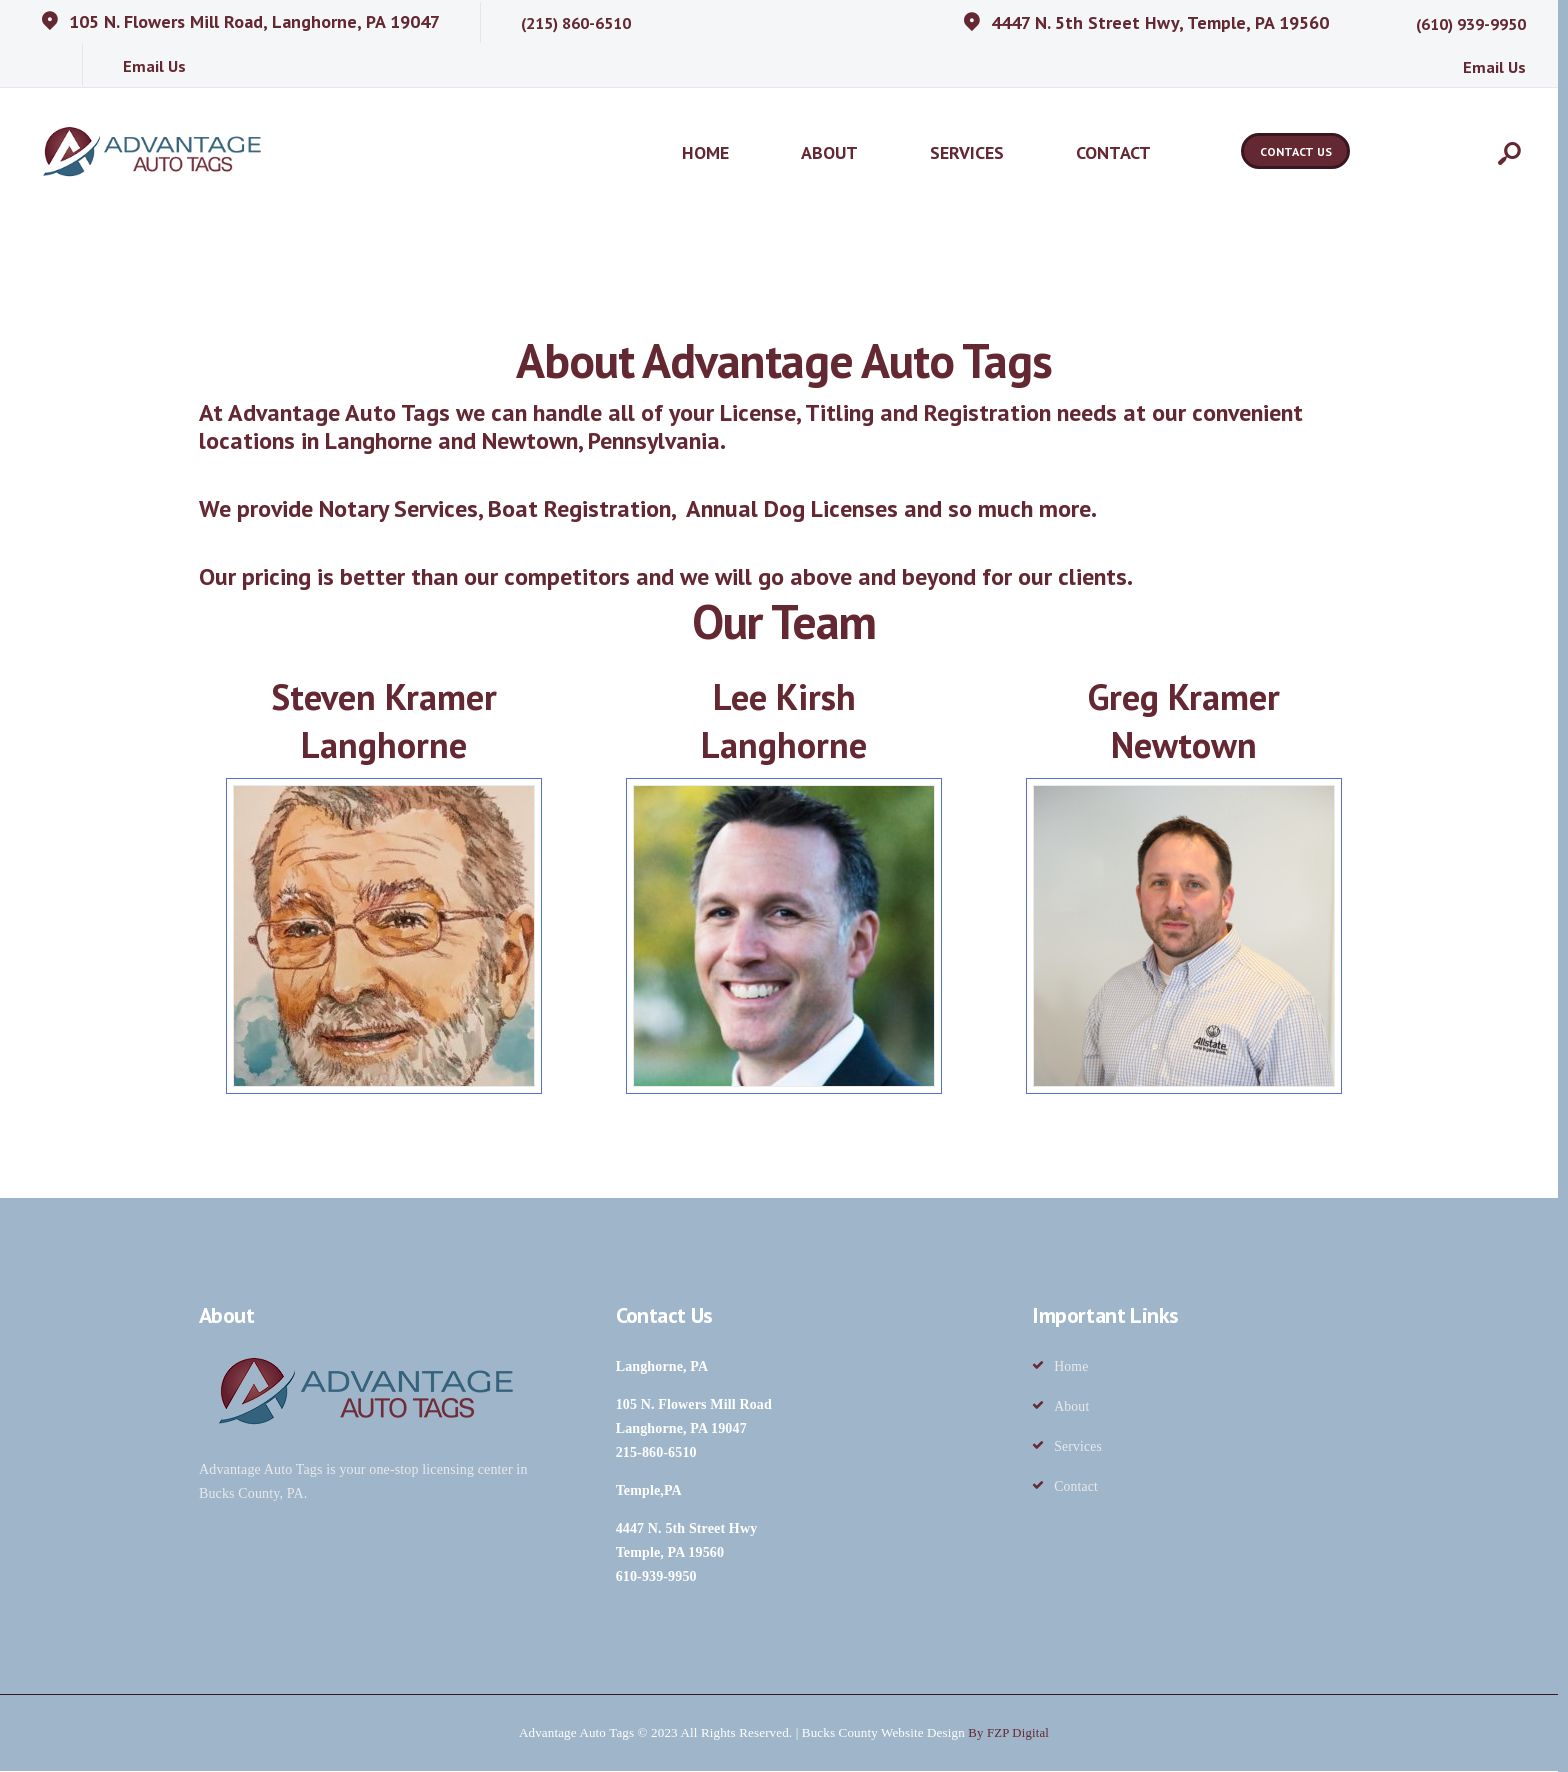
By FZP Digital (1009, 1733)
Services (1078, 1447)
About (1072, 1407)
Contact (1076, 1487)
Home (1071, 1367)
